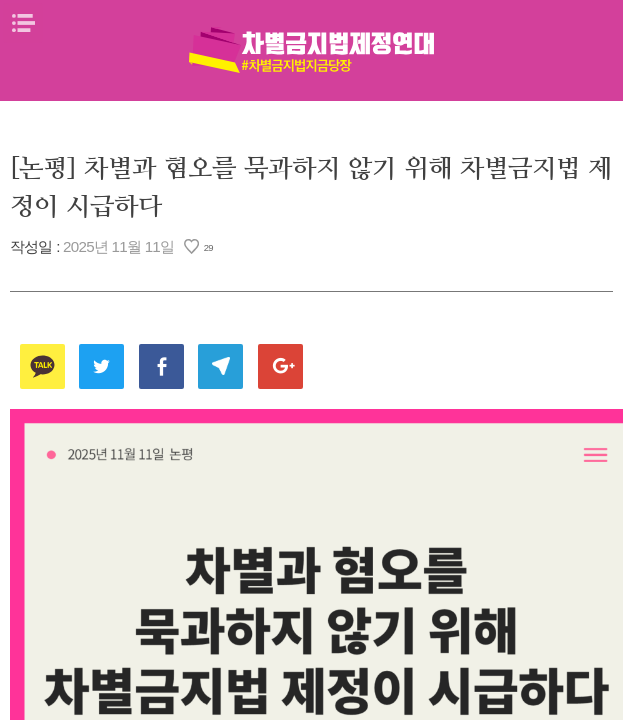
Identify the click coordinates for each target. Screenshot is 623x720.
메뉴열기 (23, 23)
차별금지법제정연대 (312, 50)
